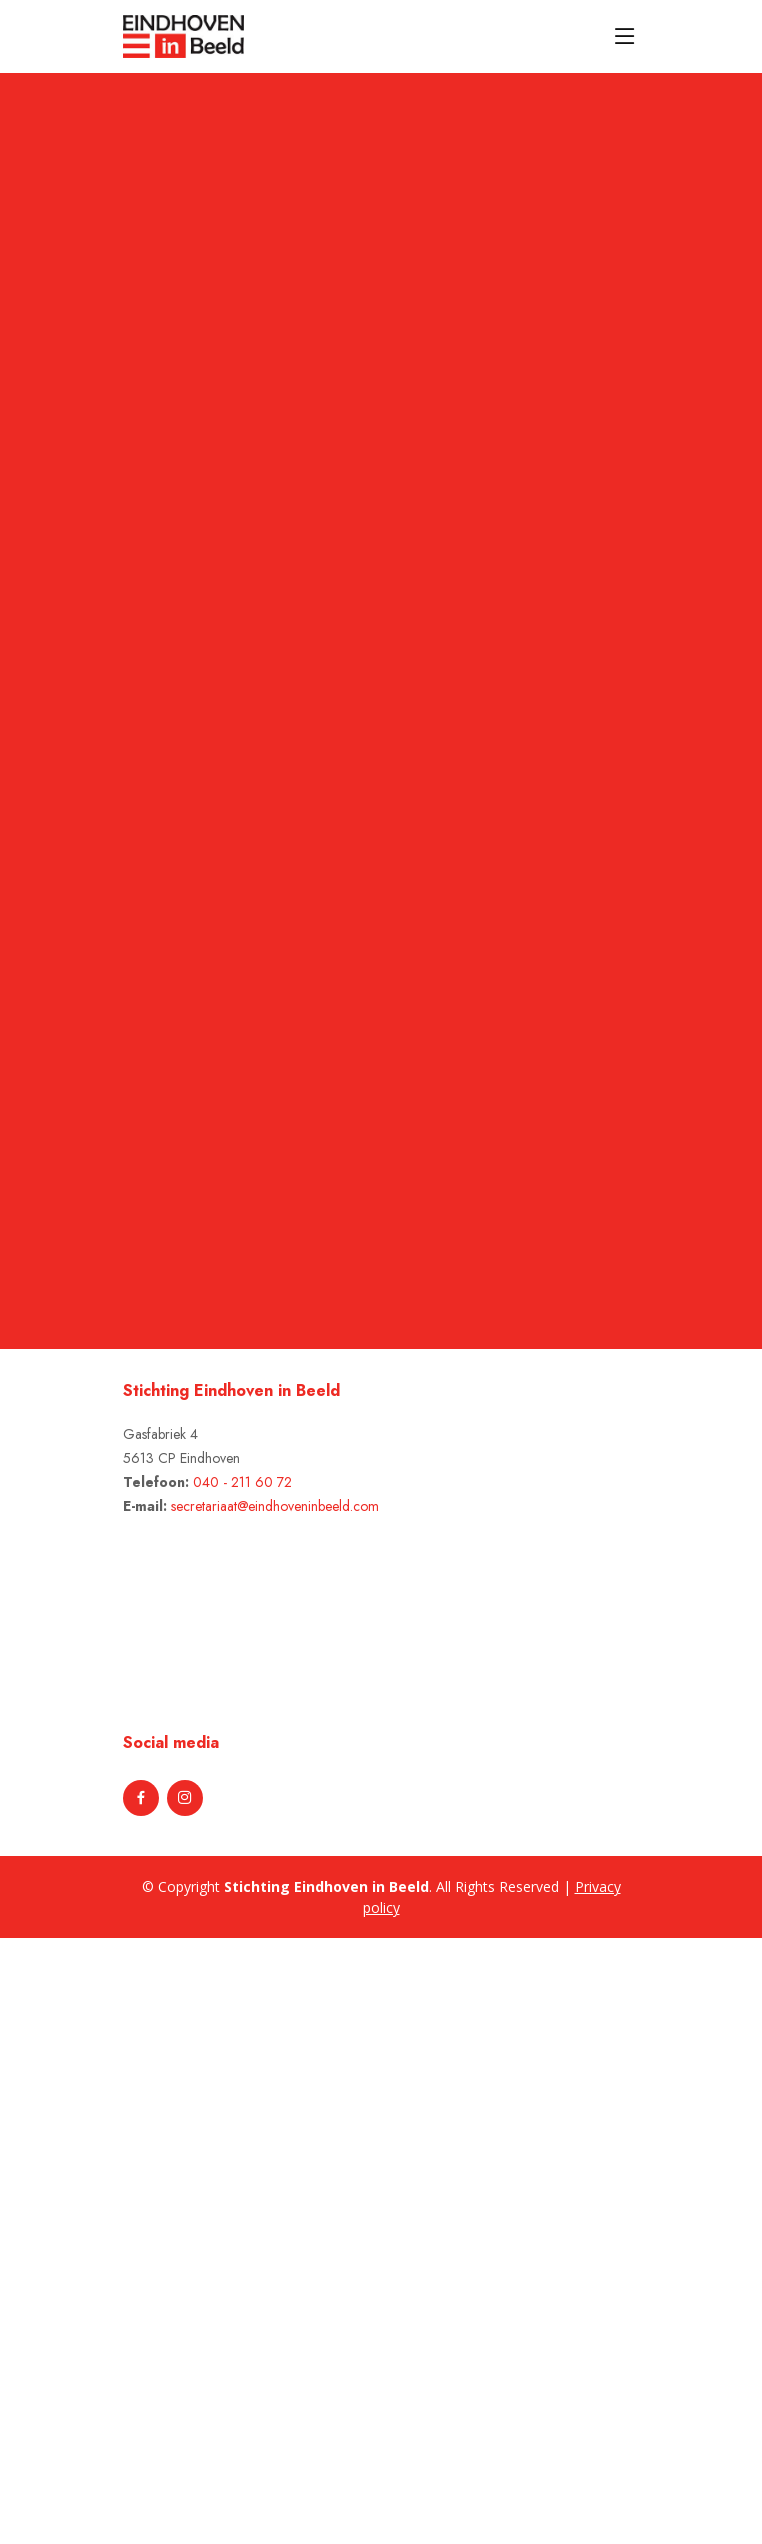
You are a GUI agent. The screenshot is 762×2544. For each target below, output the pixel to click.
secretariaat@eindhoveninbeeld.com (275, 1506)
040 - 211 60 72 (242, 1482)
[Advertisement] (112, 2238)
